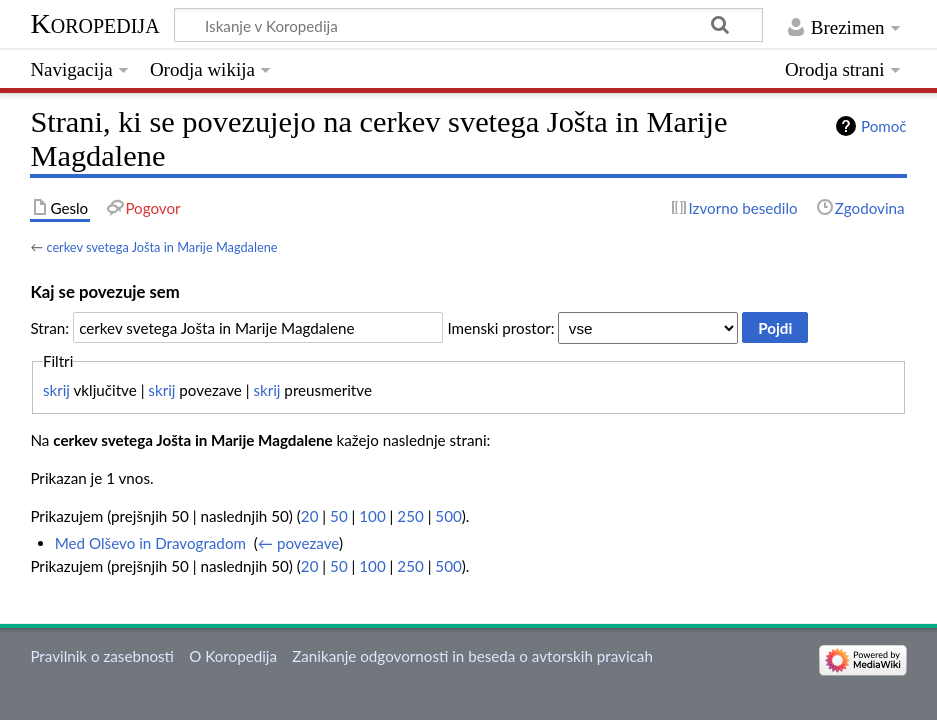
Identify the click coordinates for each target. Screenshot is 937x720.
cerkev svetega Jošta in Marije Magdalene (161, 247)
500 (448, 516)
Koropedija (94, 23)
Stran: (49, 328)
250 (410, 516)
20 (310, 516)
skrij (56, 390)
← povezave (298, 543)
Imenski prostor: (500, 328)
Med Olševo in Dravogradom (150, 543)
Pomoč (884, 126)
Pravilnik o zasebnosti (102, 656)
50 (339, 516)
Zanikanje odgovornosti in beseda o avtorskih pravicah (472, 656)
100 (372, 516)
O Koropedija (233, 656)
